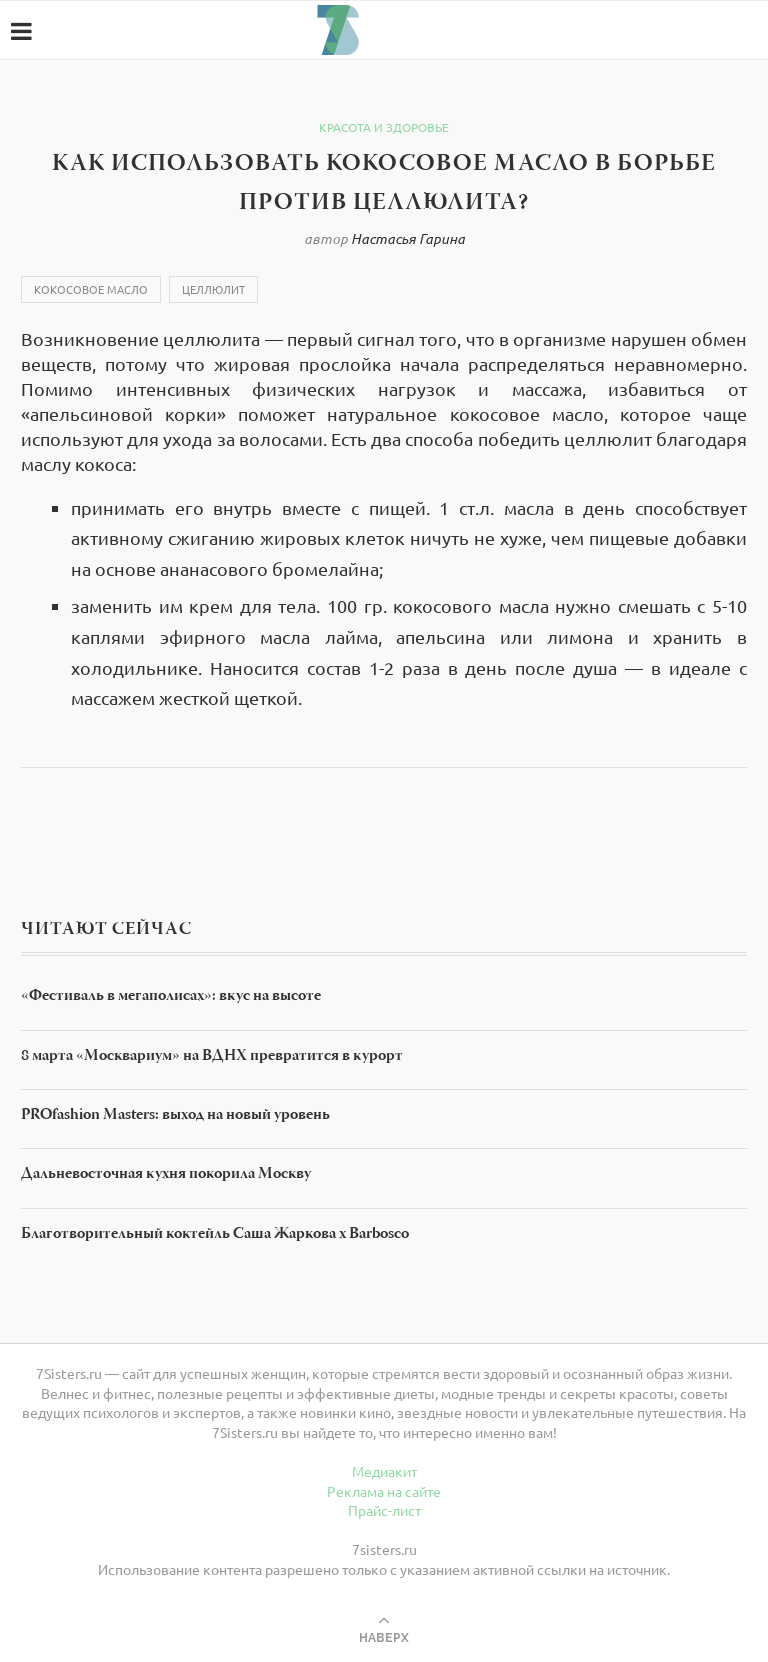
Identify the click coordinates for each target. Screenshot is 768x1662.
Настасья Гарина (408, 238)
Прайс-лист (384, 1510)
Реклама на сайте (384, 1491)
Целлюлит (213, 289)
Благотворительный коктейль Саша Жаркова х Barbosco (215, 1235)
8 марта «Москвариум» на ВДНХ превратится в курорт (212, 1057)
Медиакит (384, 1471)
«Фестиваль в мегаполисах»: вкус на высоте (171, 997)
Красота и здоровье (384, 127)
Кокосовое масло (91, 289)
